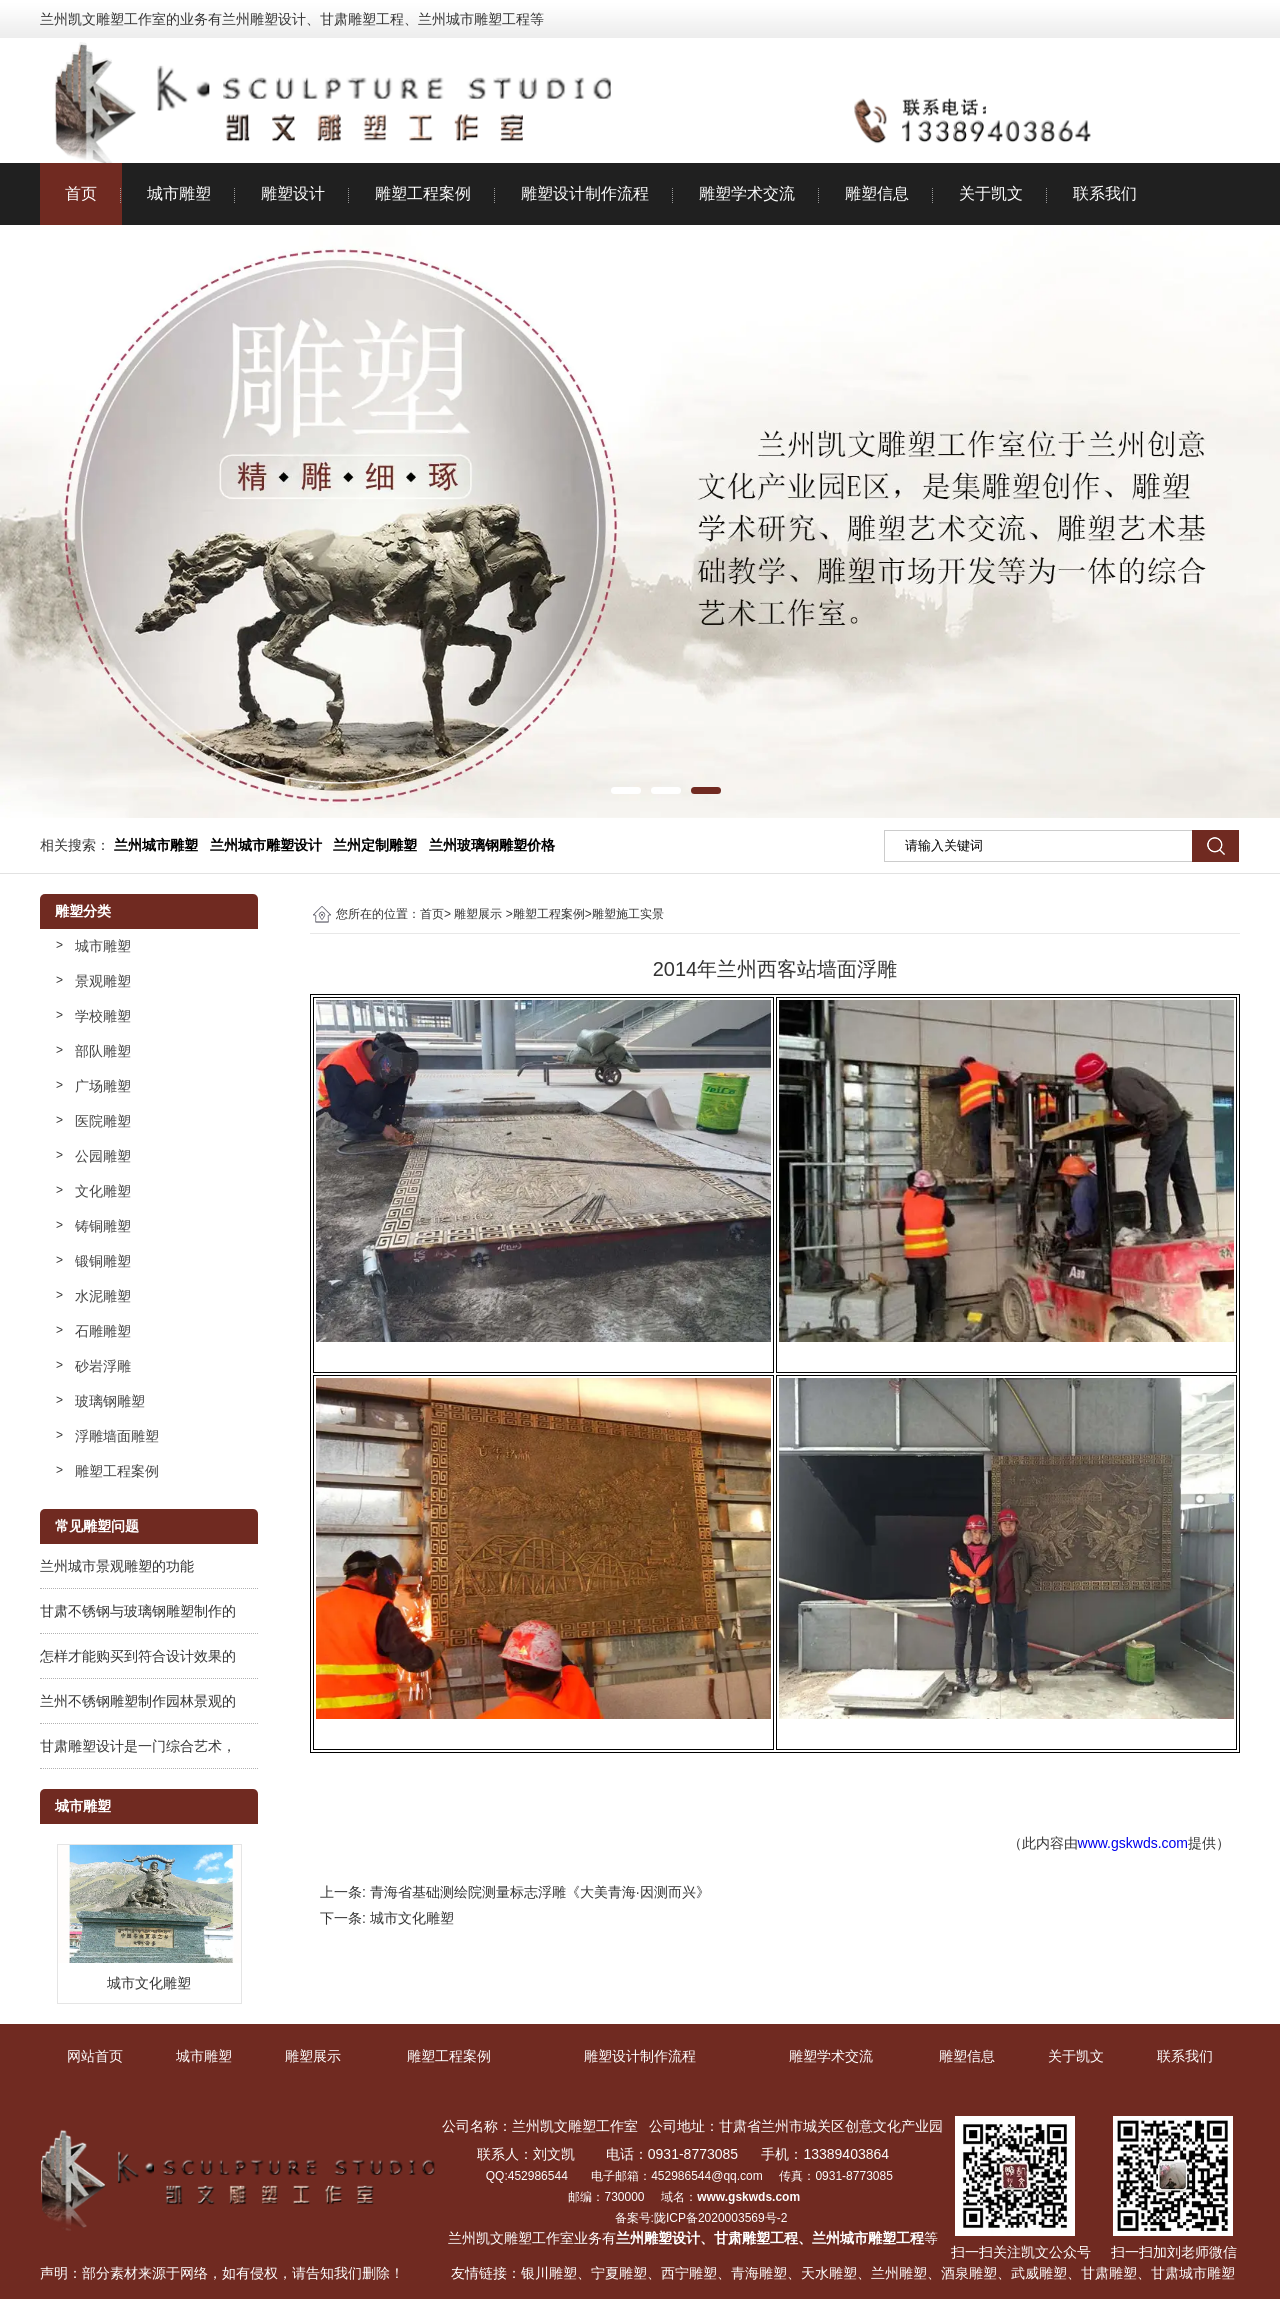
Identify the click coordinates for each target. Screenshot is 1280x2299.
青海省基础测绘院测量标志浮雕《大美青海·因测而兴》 (540, 1892)
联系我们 (1105, 193)
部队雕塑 (103, 1051)
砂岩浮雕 (103, 1366)
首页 (81, 193)
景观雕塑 (103, 981)
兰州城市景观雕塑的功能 (117, 1566)
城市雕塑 (179, 193)
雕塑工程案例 (423, 193)
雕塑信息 (877, 193)
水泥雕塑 (103, 1296)
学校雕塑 (103, 1016)
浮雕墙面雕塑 (117, 1436)
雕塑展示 (478, 914)
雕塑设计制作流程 (585, 193)
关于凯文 (991, 193)
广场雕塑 (103, 1086)
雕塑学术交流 (747, 193)
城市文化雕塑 (412, 1918)
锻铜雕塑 (103, 1261)
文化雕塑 (103, 1191)
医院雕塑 (103, 1121)
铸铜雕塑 (103, 1226)
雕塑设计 (293, 193)
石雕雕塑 (103, 1331)
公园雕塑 (103, 1156)
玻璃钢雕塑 (110, 1401)
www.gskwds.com (1133, 1843)
